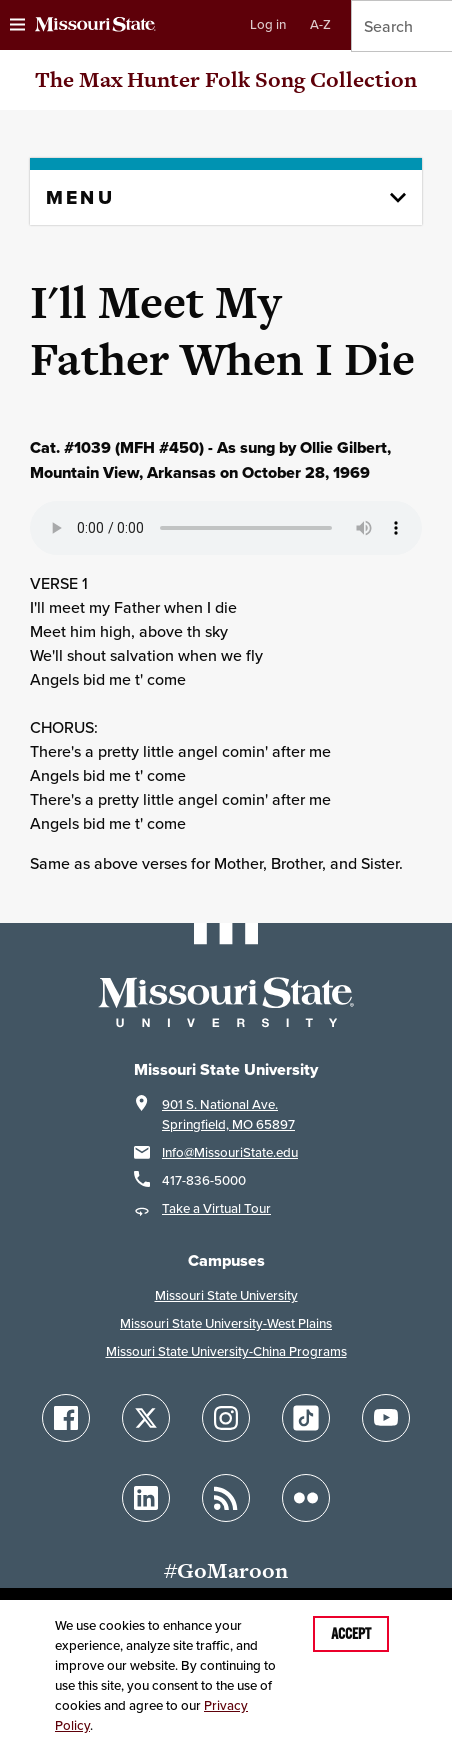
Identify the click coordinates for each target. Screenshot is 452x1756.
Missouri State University (226, 1295)
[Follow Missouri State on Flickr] (306, 1498)
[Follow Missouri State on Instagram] (226, 1418)
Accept (351, 1634)
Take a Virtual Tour (216, 1208)
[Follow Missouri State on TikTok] (306, 1418)
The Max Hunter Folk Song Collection (226, 79)
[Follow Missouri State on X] (146, 1418)
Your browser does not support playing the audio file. (226, 528)
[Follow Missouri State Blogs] (226, 1498)
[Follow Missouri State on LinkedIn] (146, 1498)
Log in (268, 24)
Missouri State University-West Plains (226, 1323)
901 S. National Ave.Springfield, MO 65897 (228, 1114)
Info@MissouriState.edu (230, 1152)
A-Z (320, 24)
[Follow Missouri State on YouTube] (386, 1418)
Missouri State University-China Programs (226, 1351)
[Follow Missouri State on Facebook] (66, 1418)
